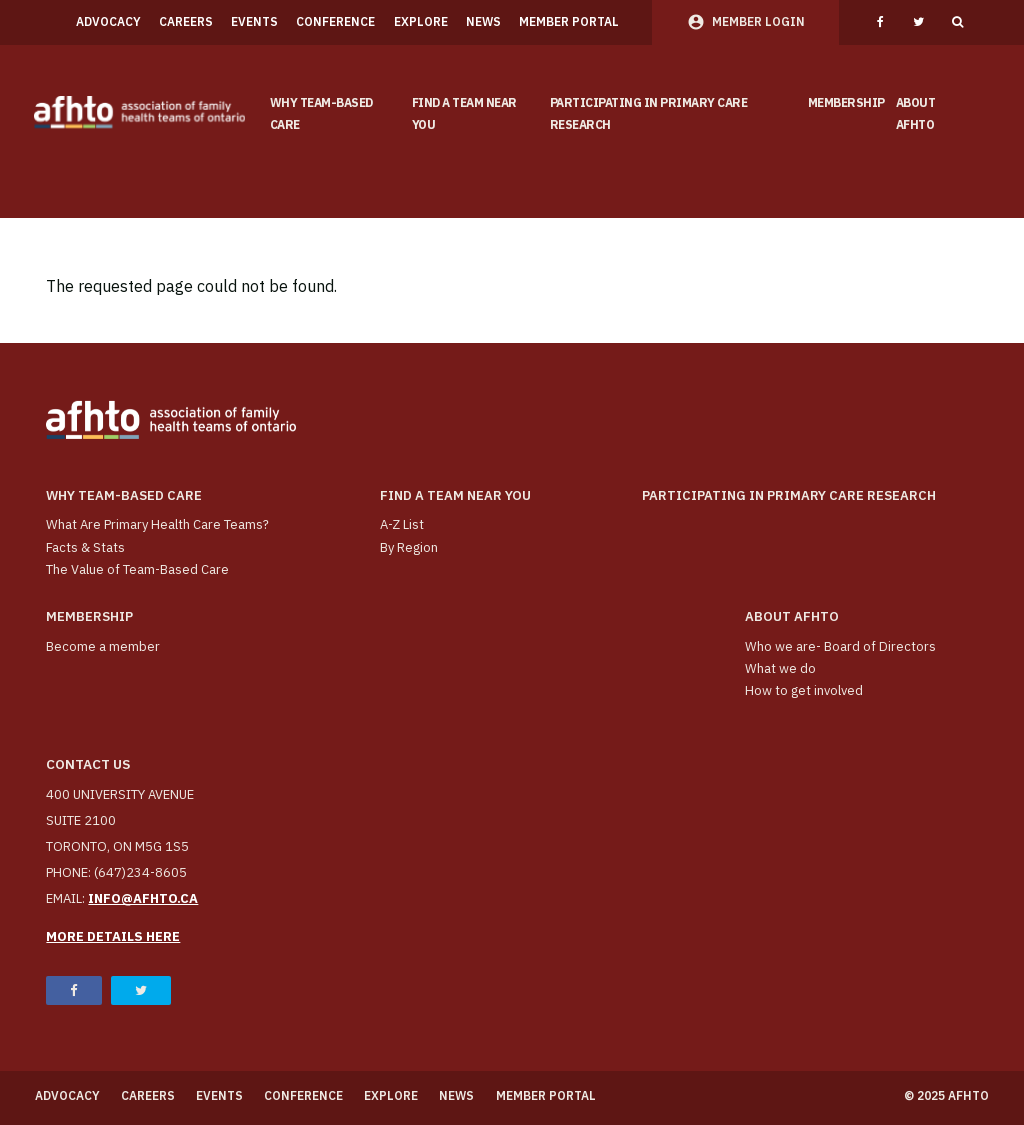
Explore (421, 21)
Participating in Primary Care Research (649, 114)
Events (254, 21)
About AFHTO (916, 114)
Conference (335, 21)
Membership (846, 102)
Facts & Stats (85, 547)
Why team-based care (321, 114)
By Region (409, 547)
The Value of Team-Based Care (137, 569)
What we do (780, 668)
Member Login (758, 21)
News (483, 21)
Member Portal (569, 21)
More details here (113, 936)
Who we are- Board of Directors (840, 646)
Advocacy (108, 21)
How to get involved (804, 690)
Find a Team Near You (464, 114)
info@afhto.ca (143, 898)
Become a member (103, 646)
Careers (186, 21)
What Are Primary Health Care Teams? (157, 524)
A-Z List (402, 524)
